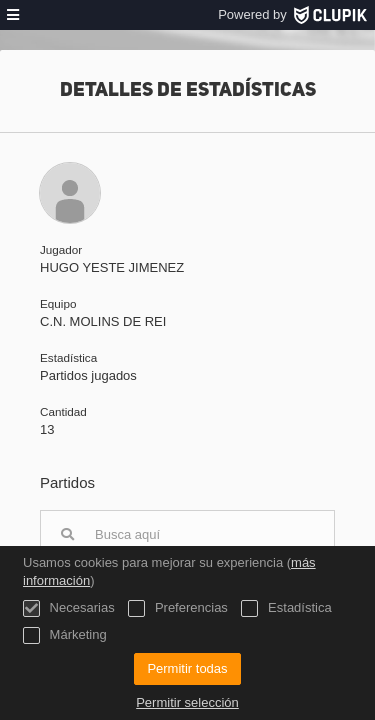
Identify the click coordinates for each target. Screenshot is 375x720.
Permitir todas (187, 668)
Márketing (65, 635)
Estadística (286, 608)
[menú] (13, 15)
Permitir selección (187, 702)
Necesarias (69, 608)
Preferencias (178, 608)
